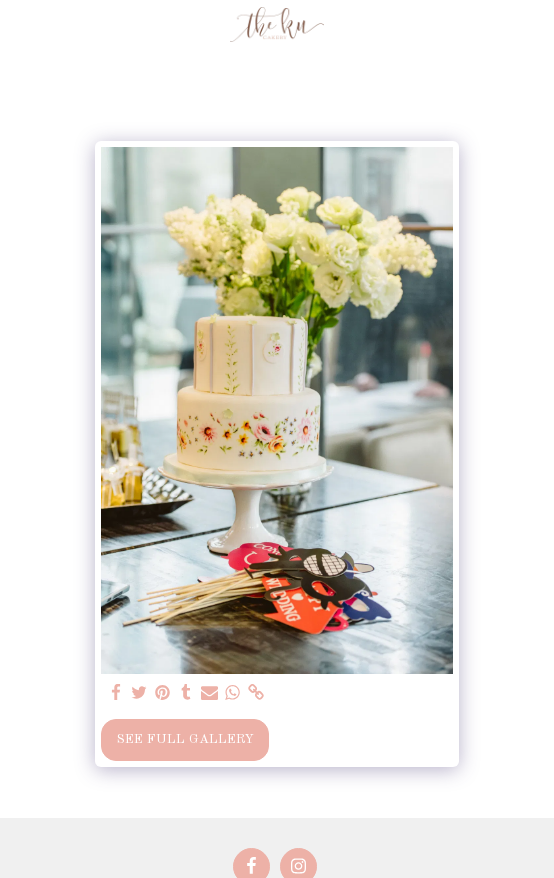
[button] (22, 24)
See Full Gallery (185, 739)
